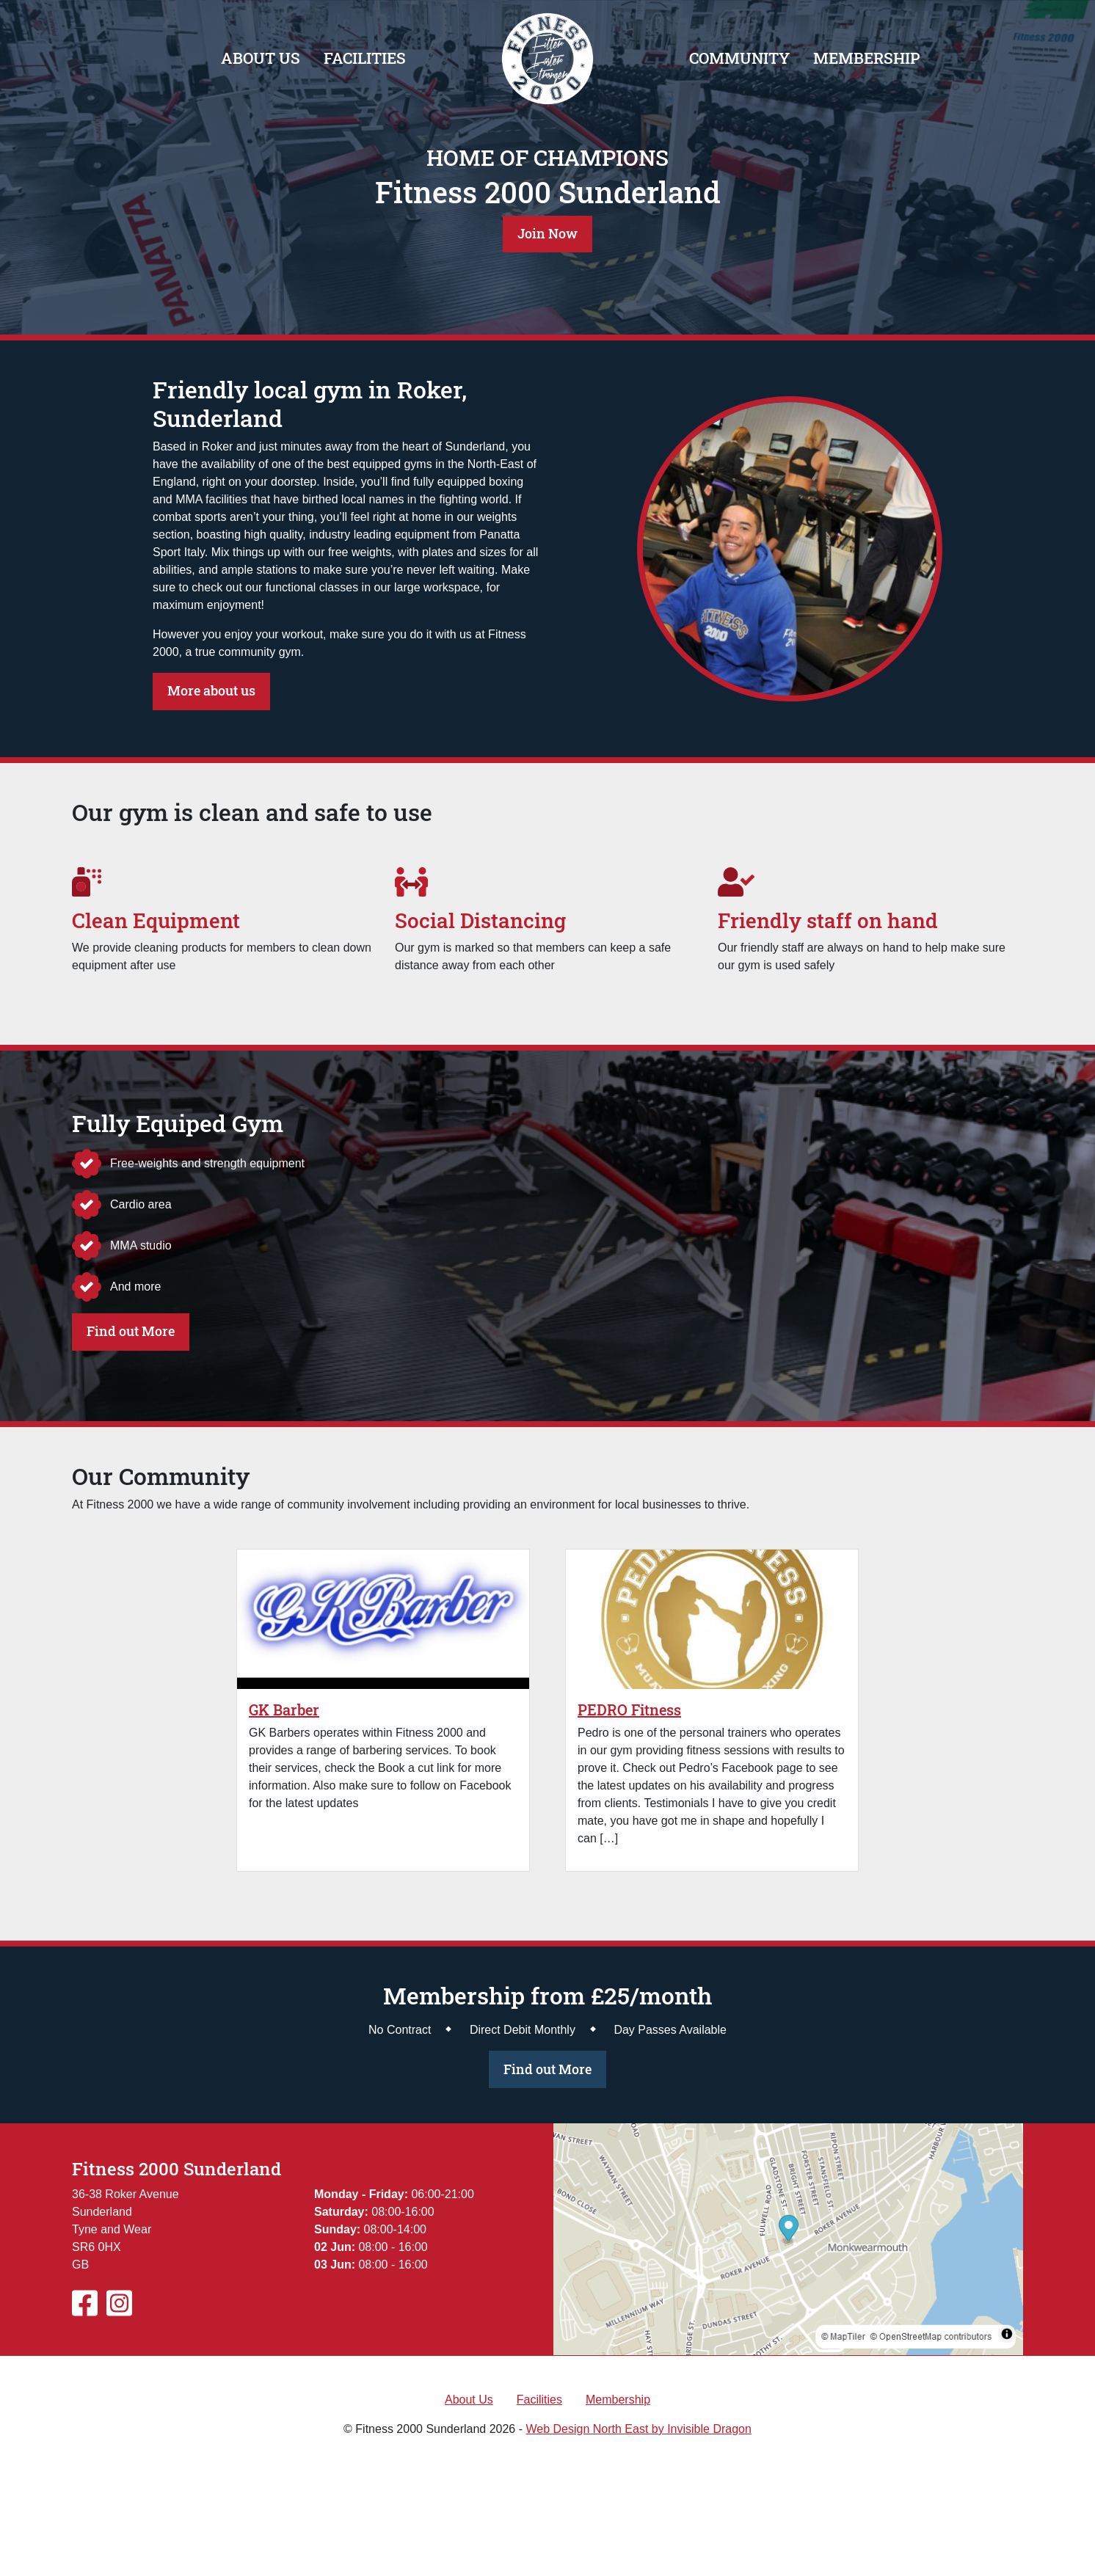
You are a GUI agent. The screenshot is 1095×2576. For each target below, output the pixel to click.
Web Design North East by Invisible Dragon (638, 2429)
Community (739, 58)
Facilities (365, 58)
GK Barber (284, 1709)
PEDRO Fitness (629, 1709)
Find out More (131, 1331)
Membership (866, 58)
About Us (260, 58)
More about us (211, 690)
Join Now (547, 233)
